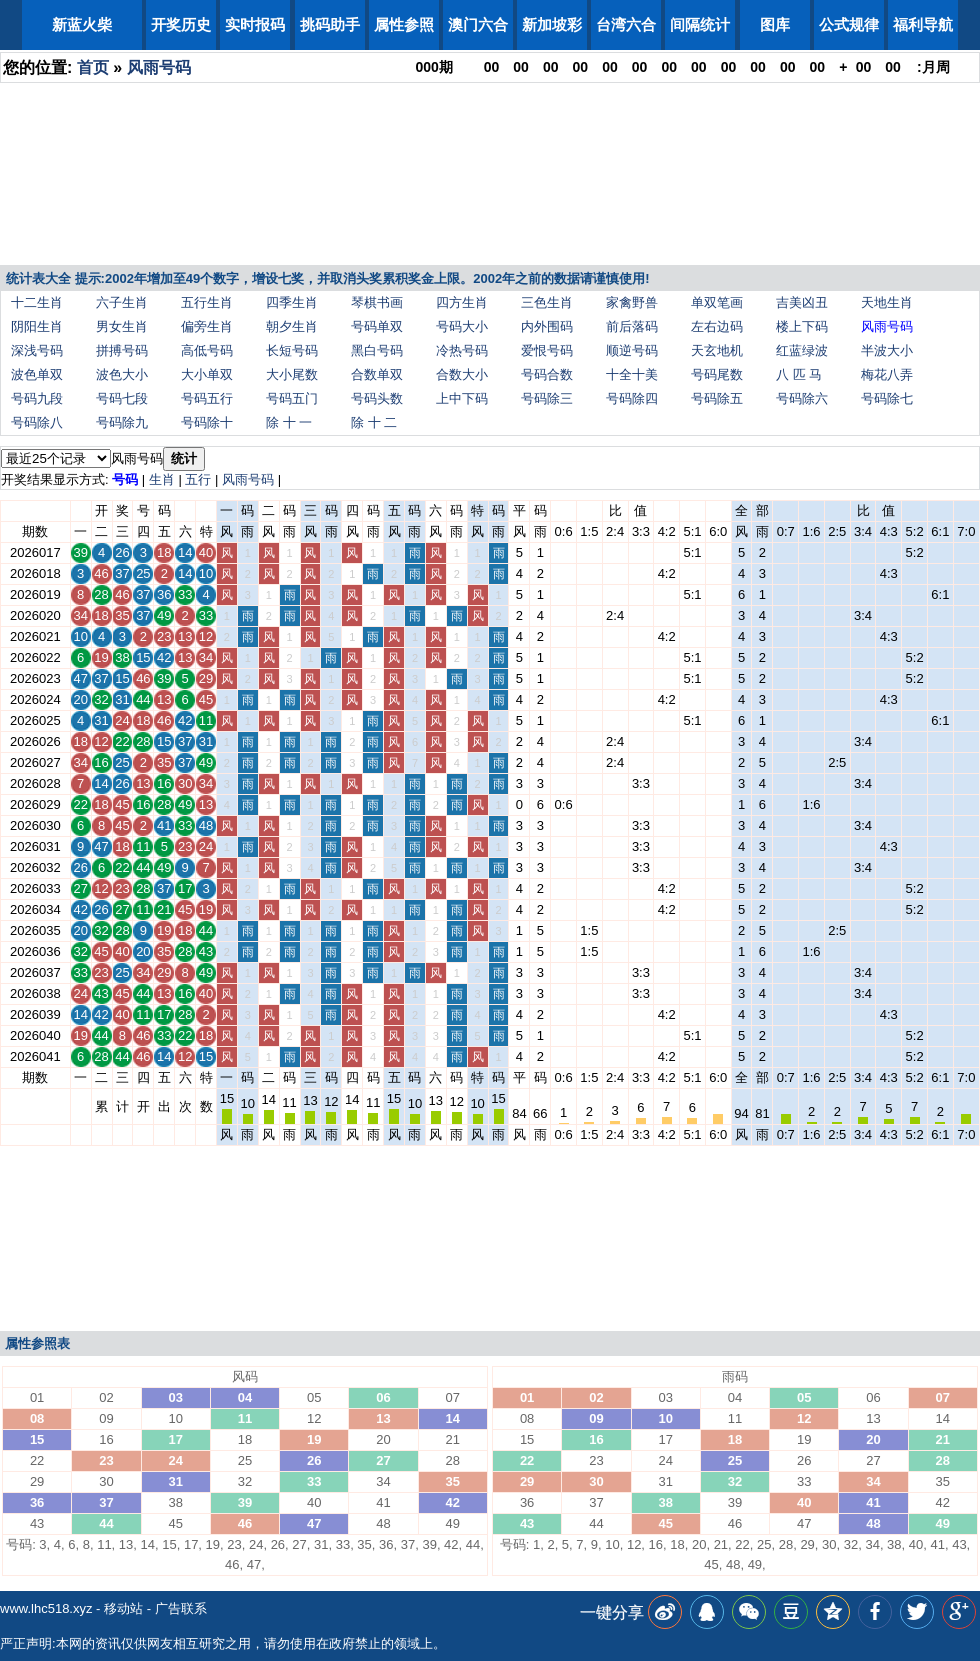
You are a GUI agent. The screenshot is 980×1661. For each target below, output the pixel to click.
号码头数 (377, 398)
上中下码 (462, 398)
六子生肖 (122, 302)
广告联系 (181, 1608)
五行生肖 (207, 302)
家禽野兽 (632, 302)
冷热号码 (462, 350)
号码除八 (37, 422)
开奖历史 (181, 24)
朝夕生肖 (292, 326)
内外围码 (547, 326)
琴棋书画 (377, 302)
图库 (775, 24)
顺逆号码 (632, 350)
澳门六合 (478, 24)
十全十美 (632, 374)
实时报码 (255, 24)
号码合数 (547, 374)
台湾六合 (626, 24)
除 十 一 (289, 422)
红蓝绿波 (802, 350)
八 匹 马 (799, 374)
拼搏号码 (122, 350)
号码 (125, 479)
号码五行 (207, 398)
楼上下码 (802, 326)
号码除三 (547, 398)
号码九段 (37, 398)
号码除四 (632, 398)
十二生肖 (37, 302)
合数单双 (377, 374)
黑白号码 (377, 350)
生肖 (162, 479)
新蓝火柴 (82, 24)
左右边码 (717, 326)
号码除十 (207, 422)
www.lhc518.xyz (46, 1608)
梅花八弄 (887, 374)
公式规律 (849, 24)
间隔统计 (700, 24)
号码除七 (887, 398)
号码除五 (717, 398)
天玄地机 (717, 350)
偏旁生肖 (207, 326)
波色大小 (122, 374)
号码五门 (292, 398)
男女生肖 (122, 326)
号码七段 (122, 398)
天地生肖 (887, 302)
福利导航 (923, 24)
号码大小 (462, 326)
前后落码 (632, 326)
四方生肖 (462, 302)
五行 (198, 479)
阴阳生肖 (37, 326)
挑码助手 (330, 24)
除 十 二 (374, 422)
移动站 (123, 1608)
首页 (93, 67)
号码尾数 (717, 374)
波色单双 (37, 374)
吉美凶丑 (802, 302)
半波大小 (887, 350)
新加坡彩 (552, 24)
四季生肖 (292, 302)
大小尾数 (292, 374)
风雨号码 (159, 67)
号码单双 (377, 326)
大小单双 (207, 374)
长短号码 (292, 350)
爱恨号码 (547, 350)
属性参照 (404, 24)
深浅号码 (37, 350)
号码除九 (122, 422)
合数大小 (462, 374)
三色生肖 (547, 302)
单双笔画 (717, 302)
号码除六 (802, 398)
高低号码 (207, 350)
